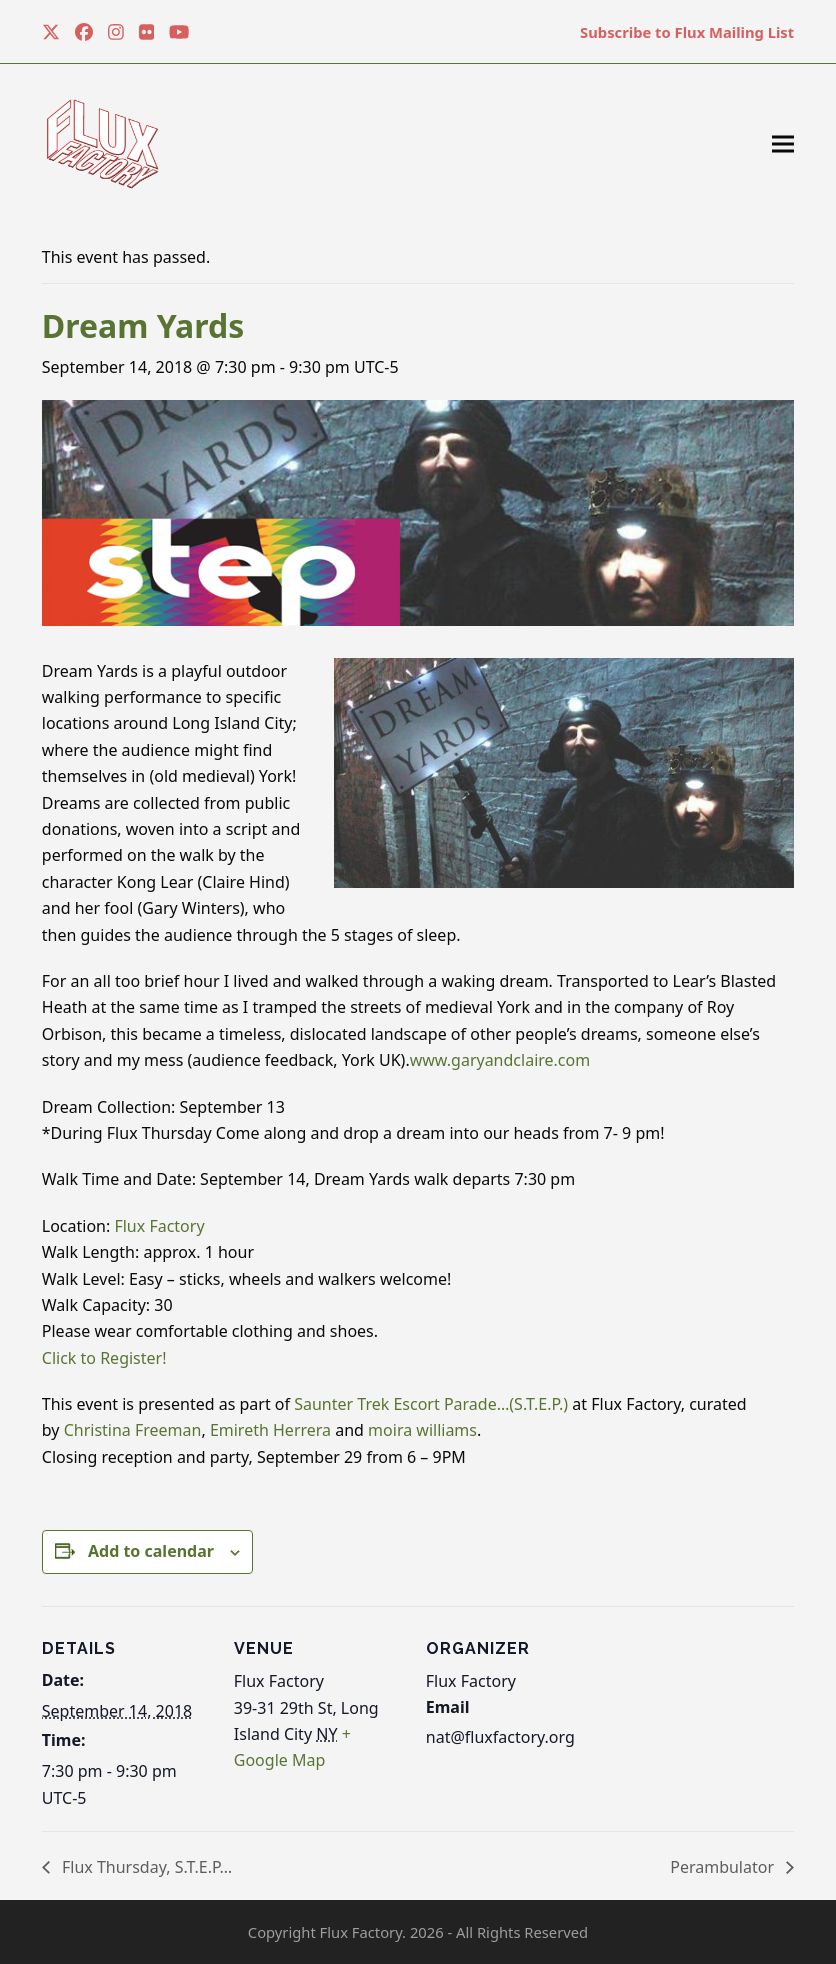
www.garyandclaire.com (500, 1060)
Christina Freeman (133, 1430)
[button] (783, 144)
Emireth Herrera (270, 1430)
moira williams (422, 1430)
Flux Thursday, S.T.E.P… (145, 1867)
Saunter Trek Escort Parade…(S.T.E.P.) (431, 1404)
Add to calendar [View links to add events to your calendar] (151, 1551)
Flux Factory (161, 1226)
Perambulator (724, 1867)
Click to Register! (104, 1358)
